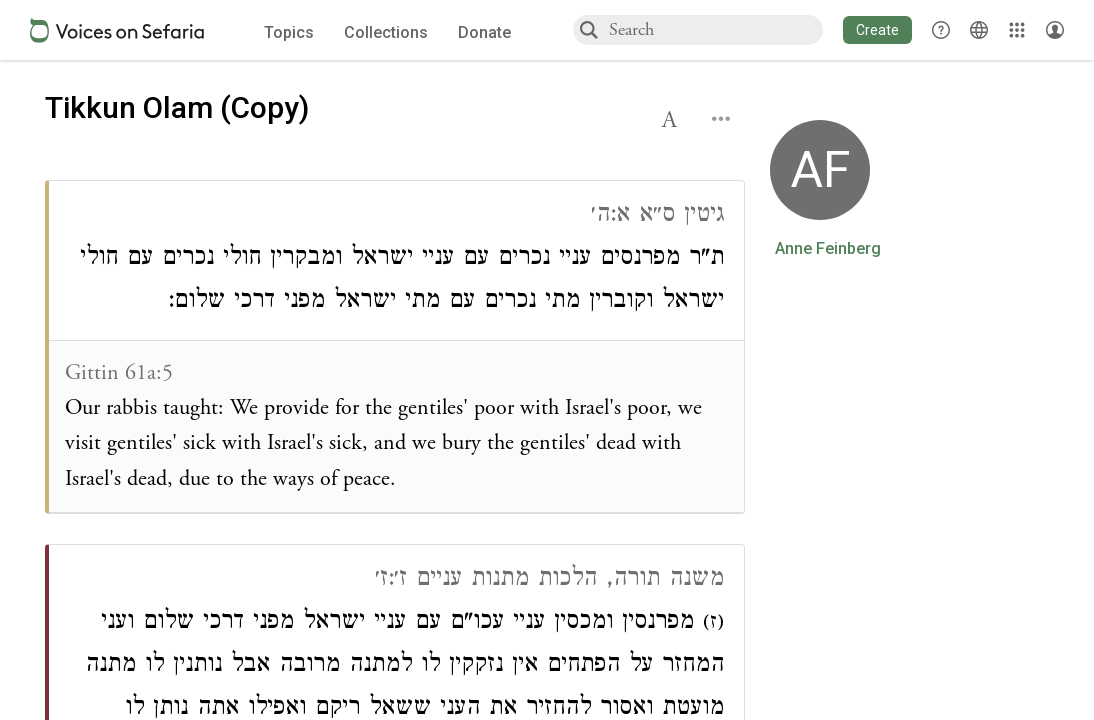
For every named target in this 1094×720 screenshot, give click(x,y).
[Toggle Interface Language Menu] (979, 30)
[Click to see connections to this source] (396, 347)
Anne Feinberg (828, 249)
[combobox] (715, 29)
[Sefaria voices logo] (117, 30)
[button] (877, 30)
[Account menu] (1055, 30)
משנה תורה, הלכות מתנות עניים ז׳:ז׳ (549, 580)
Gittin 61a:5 (119, 373)
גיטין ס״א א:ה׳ (657, 216)
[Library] (1017, 30)
